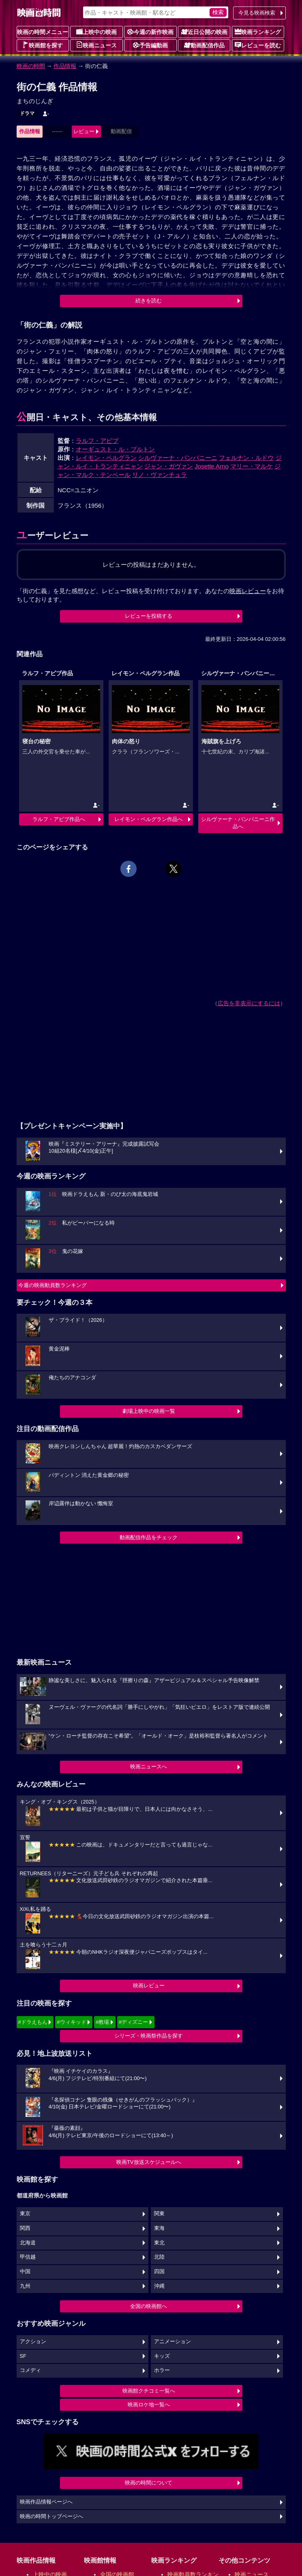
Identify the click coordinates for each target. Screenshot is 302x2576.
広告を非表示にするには (249, 1003)
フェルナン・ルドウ (246, 457)
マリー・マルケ (251, 466)
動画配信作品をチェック (149, 1537)
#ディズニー (133, 2022)
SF (23, 2356)
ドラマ (27, 113)
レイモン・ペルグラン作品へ (148, 819)
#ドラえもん (32, 2022)
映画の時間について (148, 2483)
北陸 (159, 2257)
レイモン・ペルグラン (106, 457)
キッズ (162, 2356)
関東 (159, 2214)
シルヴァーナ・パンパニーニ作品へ (238, 823)
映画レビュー (149, 1986)
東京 (25, 2214)
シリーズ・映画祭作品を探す (148, 2036)
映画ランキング (258, 31)
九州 (25, 2286)
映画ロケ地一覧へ (149, 2405)
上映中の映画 (96, 31)
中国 (25, 2271)
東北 (159, 2243)
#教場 (102, 2022)
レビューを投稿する (148, 616)
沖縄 (159, 2286)
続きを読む (148, 301)
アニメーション (172, 2341)
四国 (159, 2271)
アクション (33, 2341)
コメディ (30, 2370)
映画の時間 (31, 66)
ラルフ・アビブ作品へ (58, 819)
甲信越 (28, 2257)
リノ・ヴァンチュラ (159, 474)
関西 (25, 2228)
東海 (159, 2228)
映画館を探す (42, 45)
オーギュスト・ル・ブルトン (115, 449)
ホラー (162, 2370)
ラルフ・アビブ (97, 440)
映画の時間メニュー (42, 32)
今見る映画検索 (256, 13)
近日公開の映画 (204, 31)
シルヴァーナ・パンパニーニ (177, 457)
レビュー (83, 131)
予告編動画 (150, 45)
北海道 (28, 2243)
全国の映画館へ (148, 2306)
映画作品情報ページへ (46, 2502)
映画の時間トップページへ (51, 2516)
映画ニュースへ (148, 1766)
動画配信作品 (204, 45)
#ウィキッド (71, 2022)
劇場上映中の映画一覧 (148, 1411)
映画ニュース (96, 45)
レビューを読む (258, 45)
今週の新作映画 (150, 31)
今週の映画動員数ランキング (52, 1285)
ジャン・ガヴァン (168, 466)
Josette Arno (211, 466)
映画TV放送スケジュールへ (148, 2162)
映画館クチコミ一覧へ (148, 2391)
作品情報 (65, 66)
